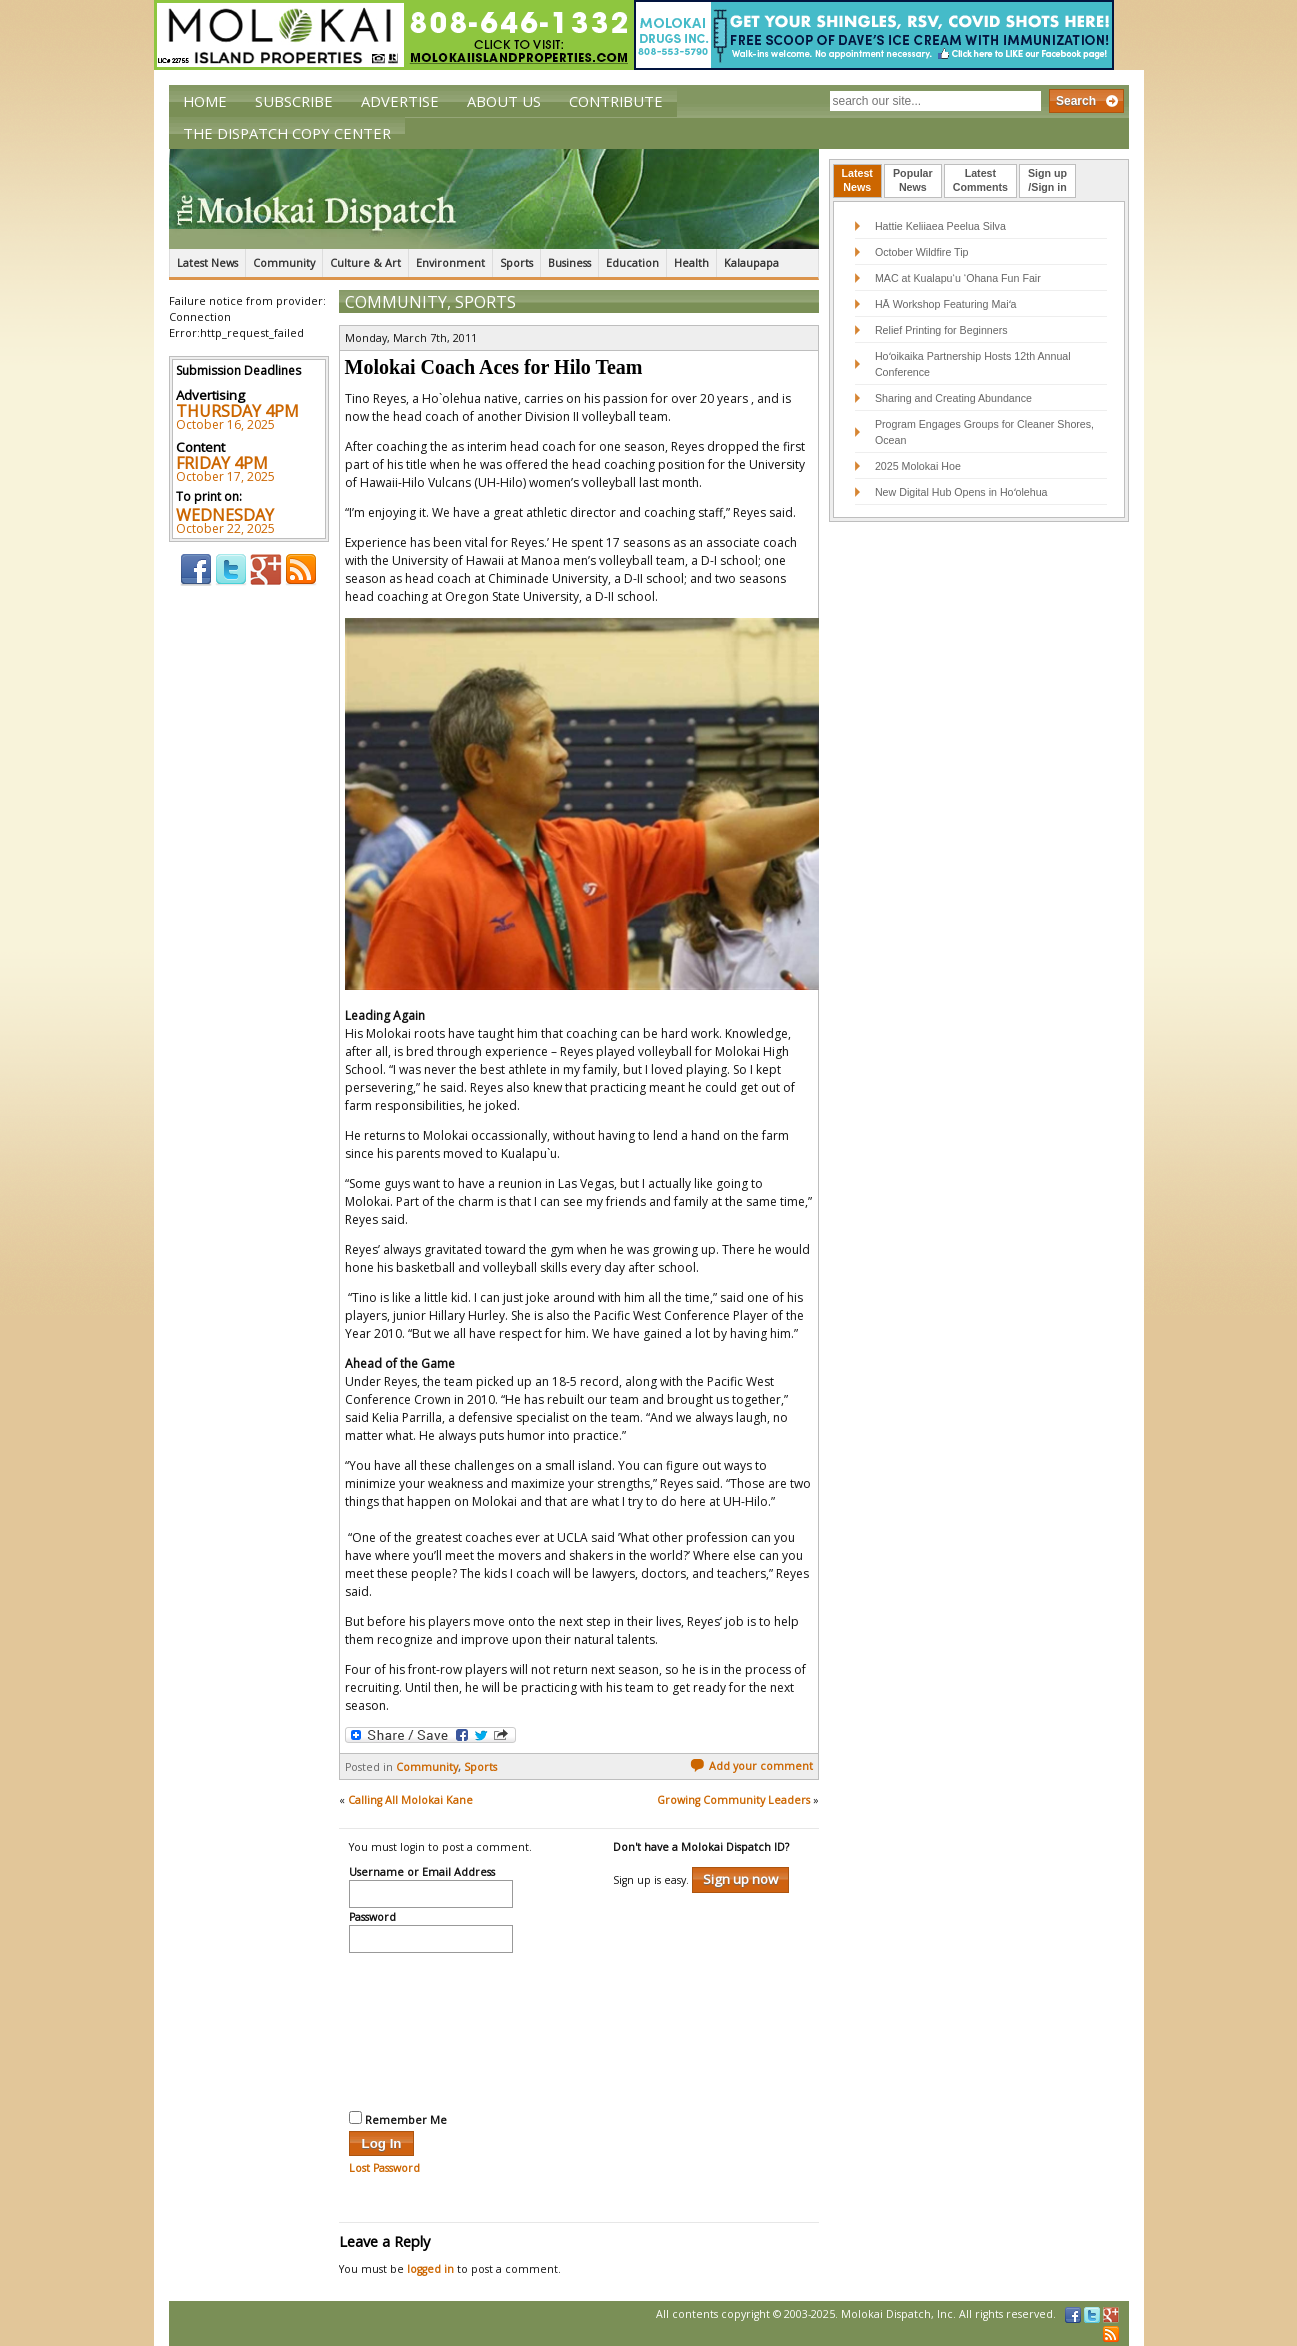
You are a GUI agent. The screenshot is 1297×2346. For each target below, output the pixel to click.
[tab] (857, 181)
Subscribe (294, 101)
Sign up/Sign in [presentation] (1047, 180)
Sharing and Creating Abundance (953, 398)
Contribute (616, 101)
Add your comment (751, 1766)
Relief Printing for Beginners (943, 330)
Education (632, 263)
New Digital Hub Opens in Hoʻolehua (961, 492)
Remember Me (398, 2119)
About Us (504, 101)
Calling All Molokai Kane (410, 1800)
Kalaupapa (751, 263)
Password (372, 1918)
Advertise (400, 101)
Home (205, 101)
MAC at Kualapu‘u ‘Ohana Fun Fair (958, 278)
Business (569, 263)
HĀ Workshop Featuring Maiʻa (946, 304)
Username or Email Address (422, 1873)
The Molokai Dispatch (494, 199)
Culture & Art (365, 263)
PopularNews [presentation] (913, 180)
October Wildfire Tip (922, 252)
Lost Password (384, 2168)
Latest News (207, 263)
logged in (430, 2269)
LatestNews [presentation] (857, 180)
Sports (516, 263)
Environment (450, 263)
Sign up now (740, 1879)
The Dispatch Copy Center (287, 133)
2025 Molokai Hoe (918, 466)
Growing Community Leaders (733, 1800)
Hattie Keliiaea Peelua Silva (940, 226)
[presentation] (431, 2029)
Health (691, 263)
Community (284, 263)
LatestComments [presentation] (980, 180)
